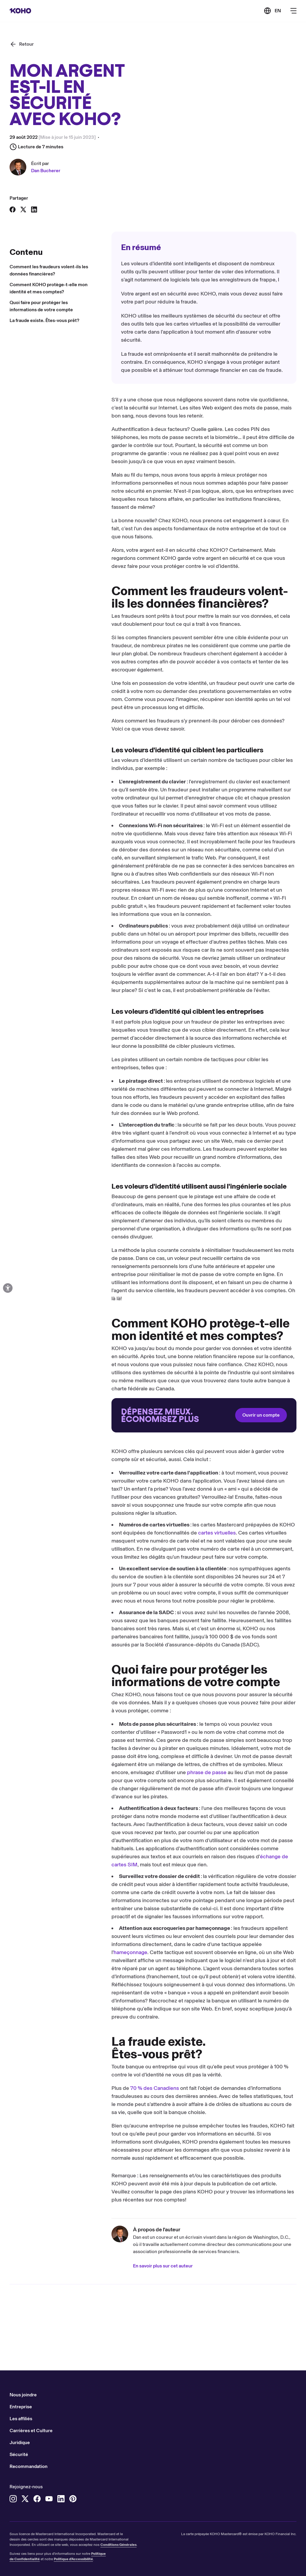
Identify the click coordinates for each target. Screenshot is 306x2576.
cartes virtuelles (217, 1532)
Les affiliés (21, 2418)
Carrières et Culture (31, 2430)
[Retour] (22, 44)
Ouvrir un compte (261, 1415)
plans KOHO (198, 2191)
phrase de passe (207, 1772)
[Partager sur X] (23, 209)
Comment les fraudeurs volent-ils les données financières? (49, 270)
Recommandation (29, 2466)
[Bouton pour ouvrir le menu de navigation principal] (293, 10)
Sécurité (19, 2454)
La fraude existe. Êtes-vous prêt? (44, 320)
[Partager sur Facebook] (13, 209)
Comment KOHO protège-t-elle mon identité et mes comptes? (49, 288)
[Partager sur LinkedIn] (34, 209)
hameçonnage (130, 1952)
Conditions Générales (118, 2545)
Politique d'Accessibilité (73, 2559)
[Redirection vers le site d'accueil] (203, 1415)
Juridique (20, 2442)
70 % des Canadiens (154, 2088)
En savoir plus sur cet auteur (163, 2266)
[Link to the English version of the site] (272, 10)
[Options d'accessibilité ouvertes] (8, 1288)
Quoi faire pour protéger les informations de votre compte (41, 306)
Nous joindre (23, 2395)
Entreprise (21, 2406)
